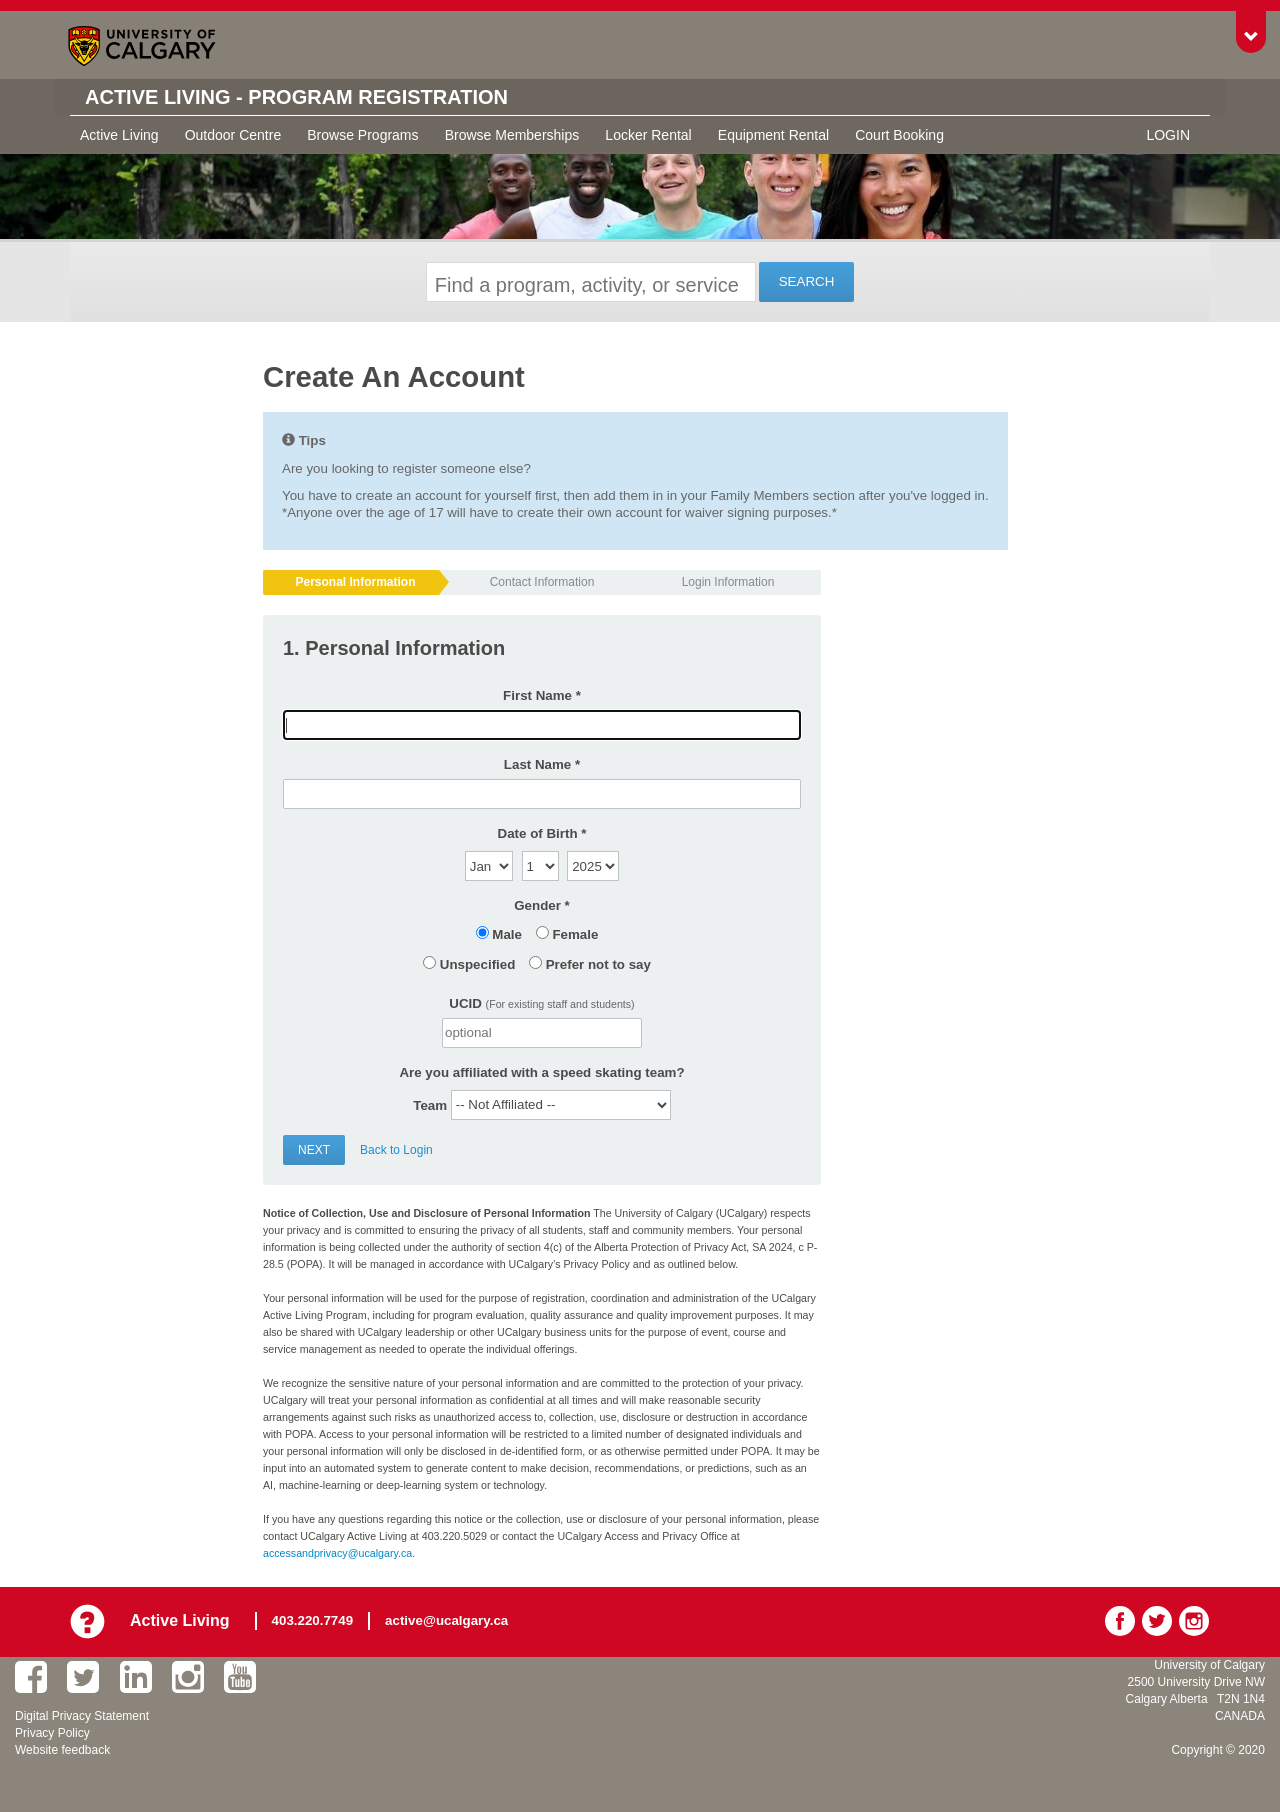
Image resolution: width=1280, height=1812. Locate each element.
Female (575, 934)
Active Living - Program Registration (296, 97)
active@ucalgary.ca (446, 1620)
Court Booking (899, 135)
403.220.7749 (313, 1620)
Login (1168, 135)
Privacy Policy (52, 1733)
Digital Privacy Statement (82, 1716)
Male (507, 934)
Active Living (119, 135)
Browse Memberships (512, 135)
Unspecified (478, 964)
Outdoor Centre (233, 135)
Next (314, 1150)
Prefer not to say (598, 964)
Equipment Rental (773, 135)
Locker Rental (648, 135)
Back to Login (396, 1150)
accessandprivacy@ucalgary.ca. (339, 1553)
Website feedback (62, 1750)
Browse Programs (362, 135)
